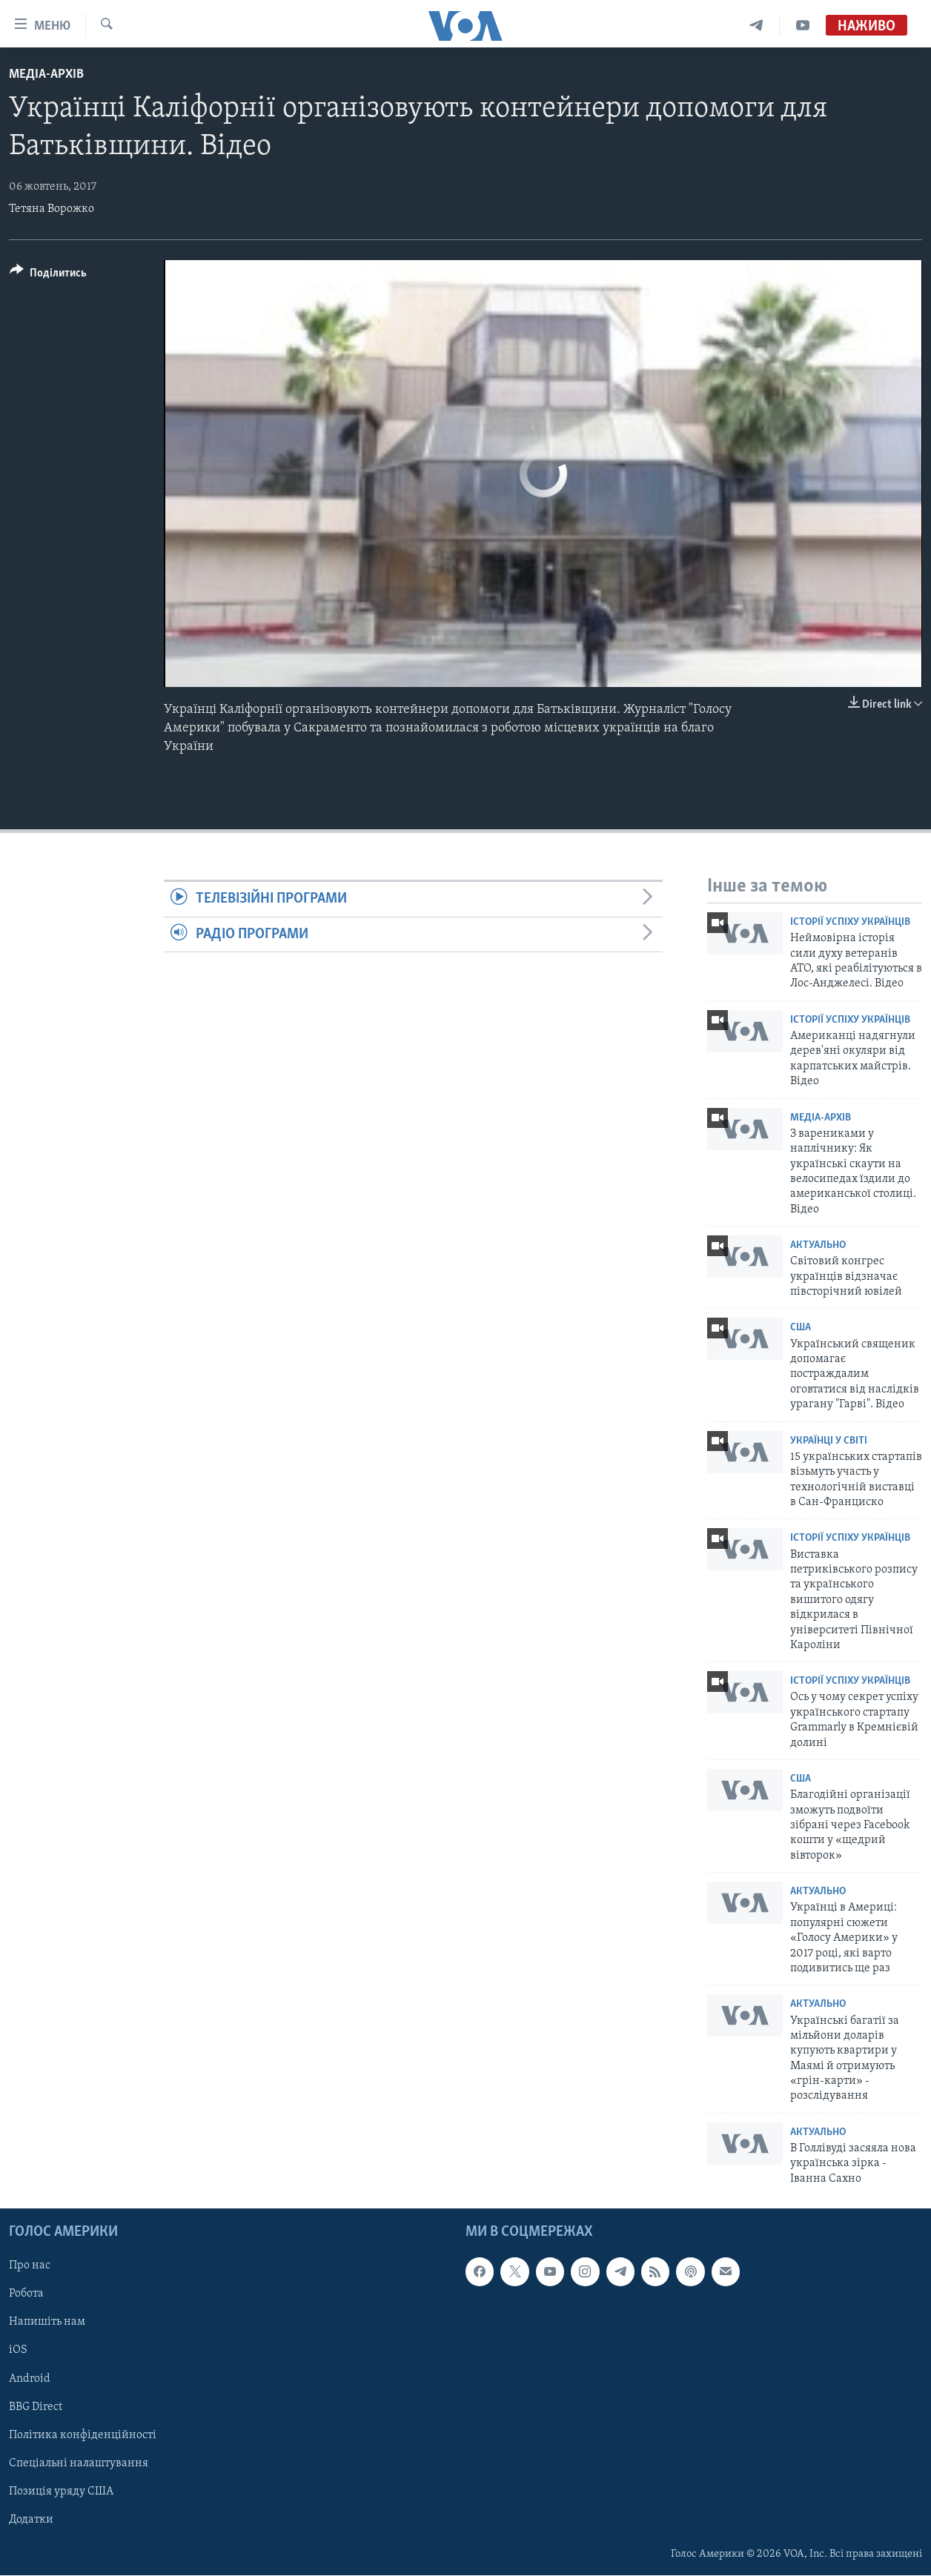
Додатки (31, 2520)
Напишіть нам (47, 2322)
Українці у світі (828, 1441)
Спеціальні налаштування (78, 2463)
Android (29, 2379)
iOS (18, 2351)
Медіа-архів (46, 74)
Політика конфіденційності (82, 2435)
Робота (26, 2294)
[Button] (48, 275)
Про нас (29, 2266)
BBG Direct (35, 2407)
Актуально (818, 1245)
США (800, 1327)
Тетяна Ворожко (51, 209)
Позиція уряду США (61, 2491)
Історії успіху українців (850, 922)
